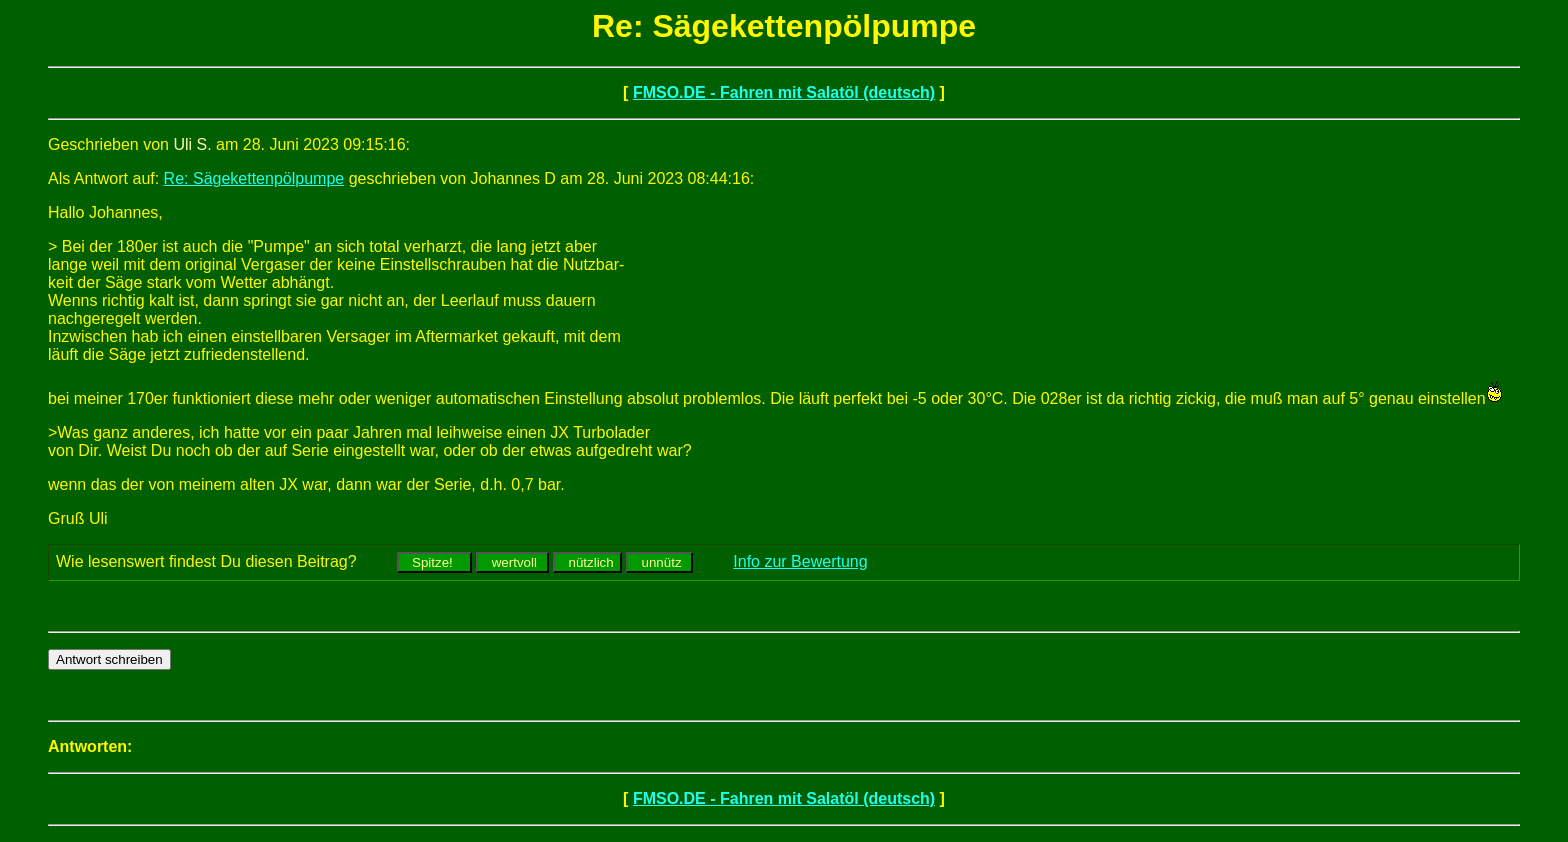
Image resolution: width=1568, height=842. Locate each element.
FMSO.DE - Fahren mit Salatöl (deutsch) (784, 92)
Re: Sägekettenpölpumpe (254, 178)
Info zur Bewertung (800, 561)
